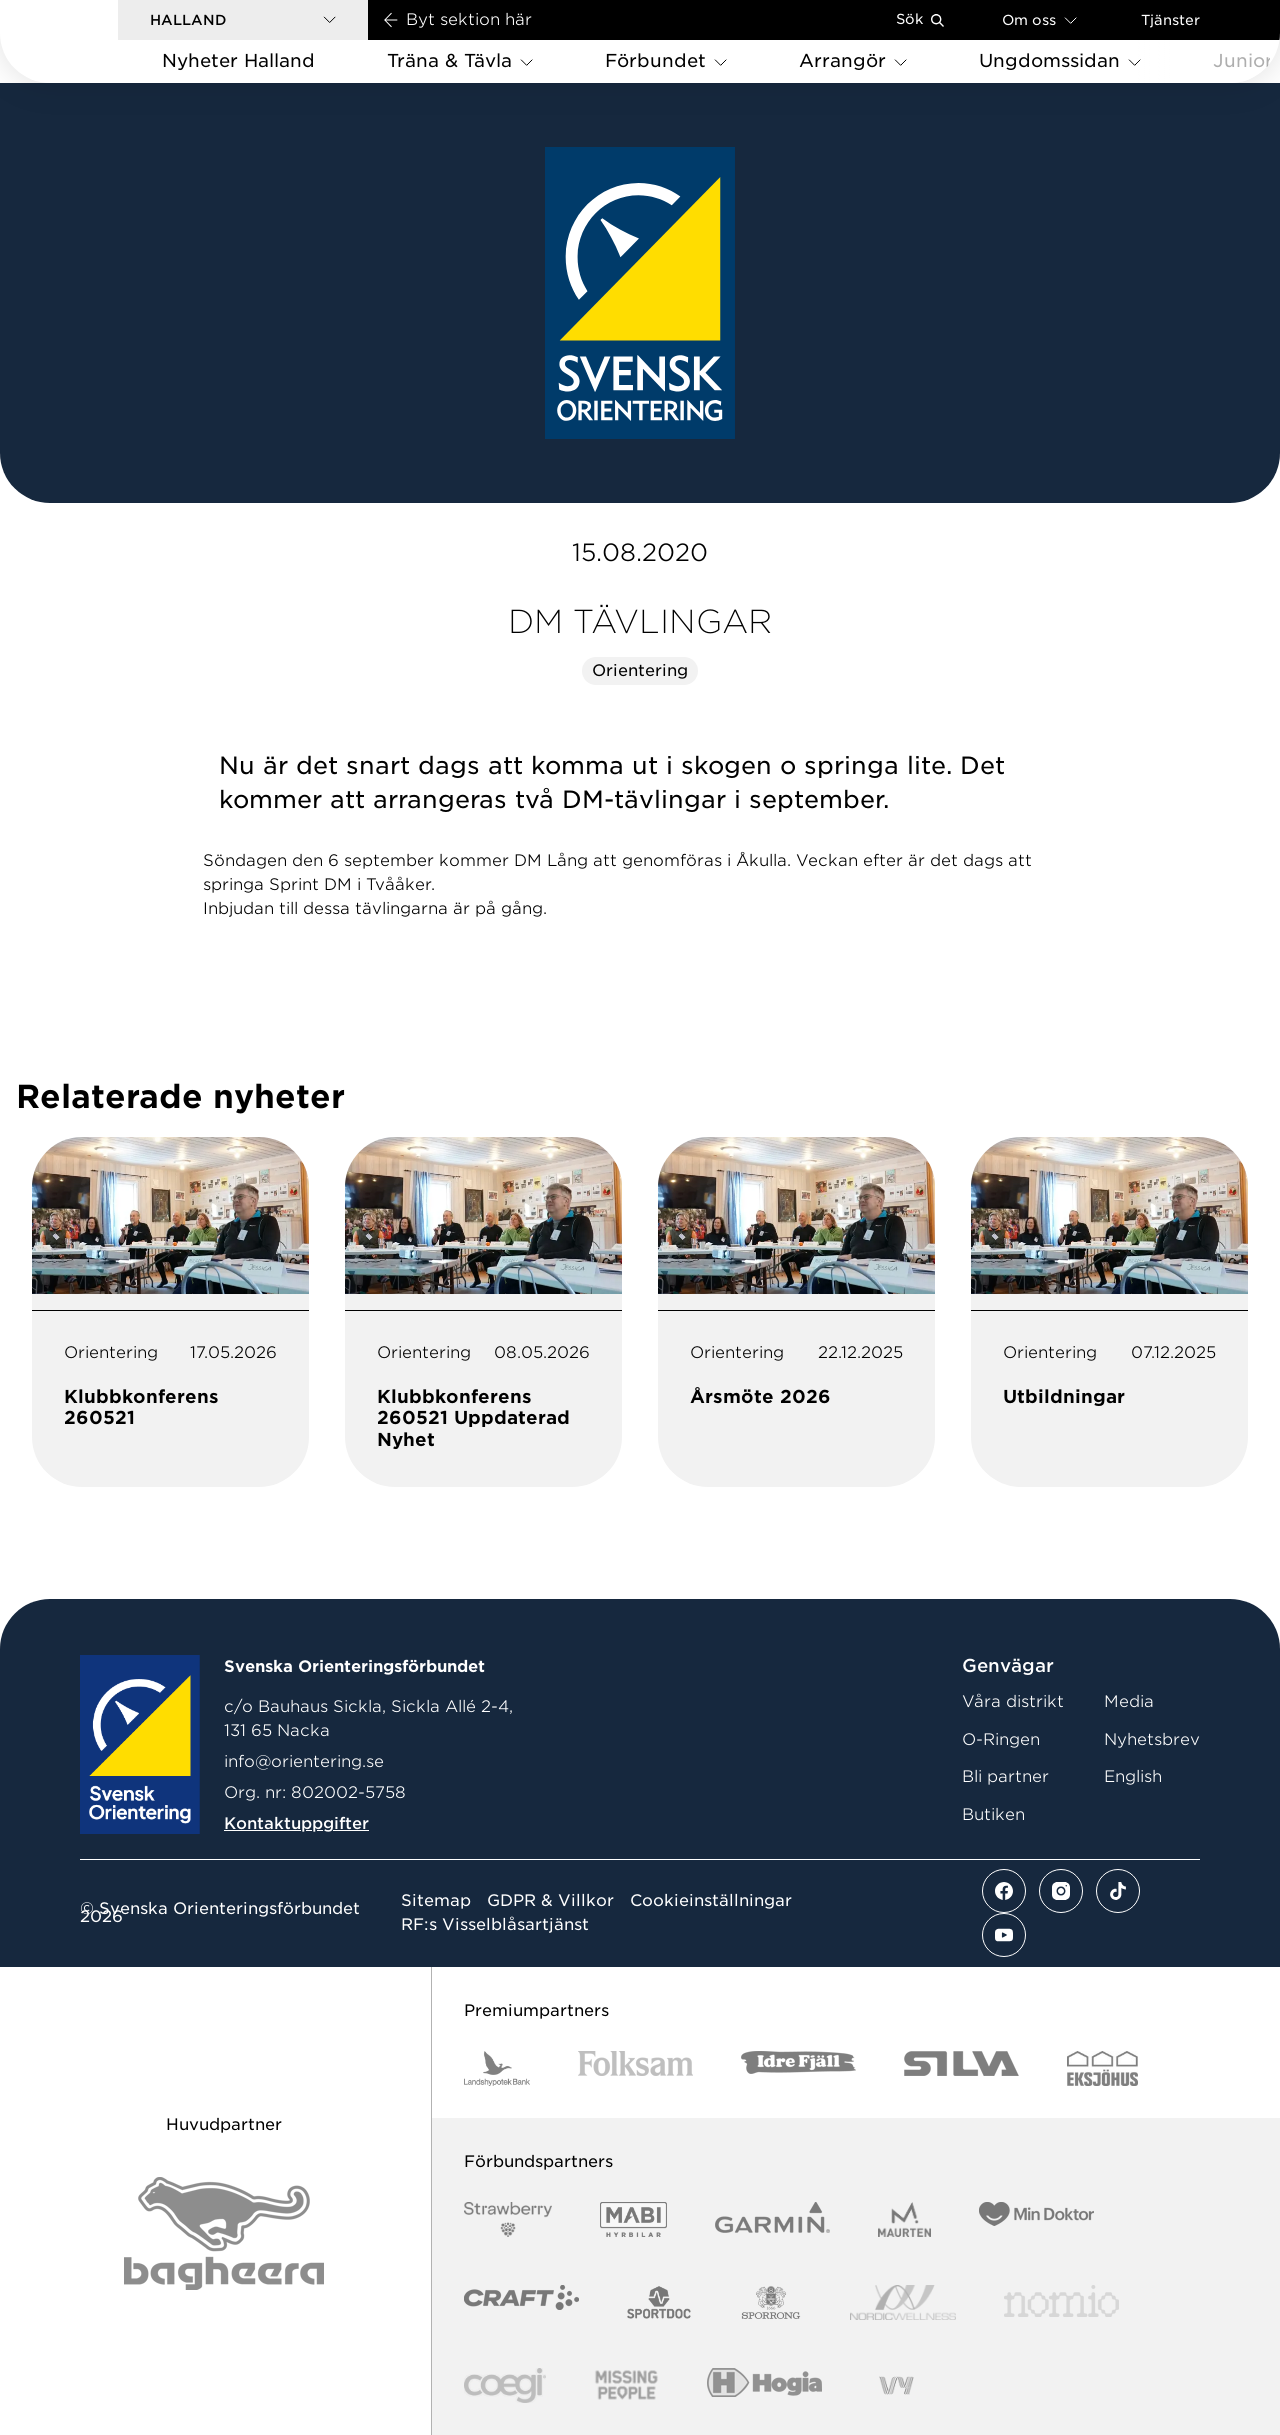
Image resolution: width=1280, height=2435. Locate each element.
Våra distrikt (1013, 1701)
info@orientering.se (304, 1761)
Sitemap (436, 1901)
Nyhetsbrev (1152, 1739)
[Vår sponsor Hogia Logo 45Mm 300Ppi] (764, 2385)
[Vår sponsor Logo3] (505, 2385)
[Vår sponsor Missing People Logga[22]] (626, 2385)
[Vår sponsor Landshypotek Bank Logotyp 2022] (497, 2068)
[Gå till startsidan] (91, 41)
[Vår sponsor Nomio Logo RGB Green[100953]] (1061, 2302)
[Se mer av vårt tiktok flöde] (1118, 1891)
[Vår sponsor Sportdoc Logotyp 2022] (659, 2302)
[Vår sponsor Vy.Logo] (896, 2385)
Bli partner (1005, 1776)
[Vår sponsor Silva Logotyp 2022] (961, 2068)
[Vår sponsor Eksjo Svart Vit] (1102, 2068)
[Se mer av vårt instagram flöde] (1061, 1891)
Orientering (640, 670)
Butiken (993, 1814)
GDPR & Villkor (550, 1901)
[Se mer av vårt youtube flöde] (1004, 1935)
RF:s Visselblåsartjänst (495, 1925)
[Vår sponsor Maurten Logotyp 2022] (905, 2219)
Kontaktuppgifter (296, 1823)
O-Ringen (1001, 1739)
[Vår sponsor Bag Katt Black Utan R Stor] (224, 2233)
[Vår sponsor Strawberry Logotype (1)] (508, 2219)
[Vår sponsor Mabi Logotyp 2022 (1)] (633, 2219)
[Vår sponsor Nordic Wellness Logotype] (903, 2302)
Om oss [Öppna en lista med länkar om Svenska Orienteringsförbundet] (1039, 19)
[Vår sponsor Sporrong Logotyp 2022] (771, 2302)
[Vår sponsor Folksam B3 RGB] (635, 2068)
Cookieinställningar (711, 1901)
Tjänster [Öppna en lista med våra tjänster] (1170, 20)
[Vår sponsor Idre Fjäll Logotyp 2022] (798, 2068)
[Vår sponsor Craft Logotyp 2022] (521, 2302)
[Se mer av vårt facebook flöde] (1004, 1891)
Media (1129, 1701)
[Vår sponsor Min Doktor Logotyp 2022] (1036, 2219)
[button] (243, 20)
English (1133, 1776)
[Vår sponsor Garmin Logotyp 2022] (772, 2219)
